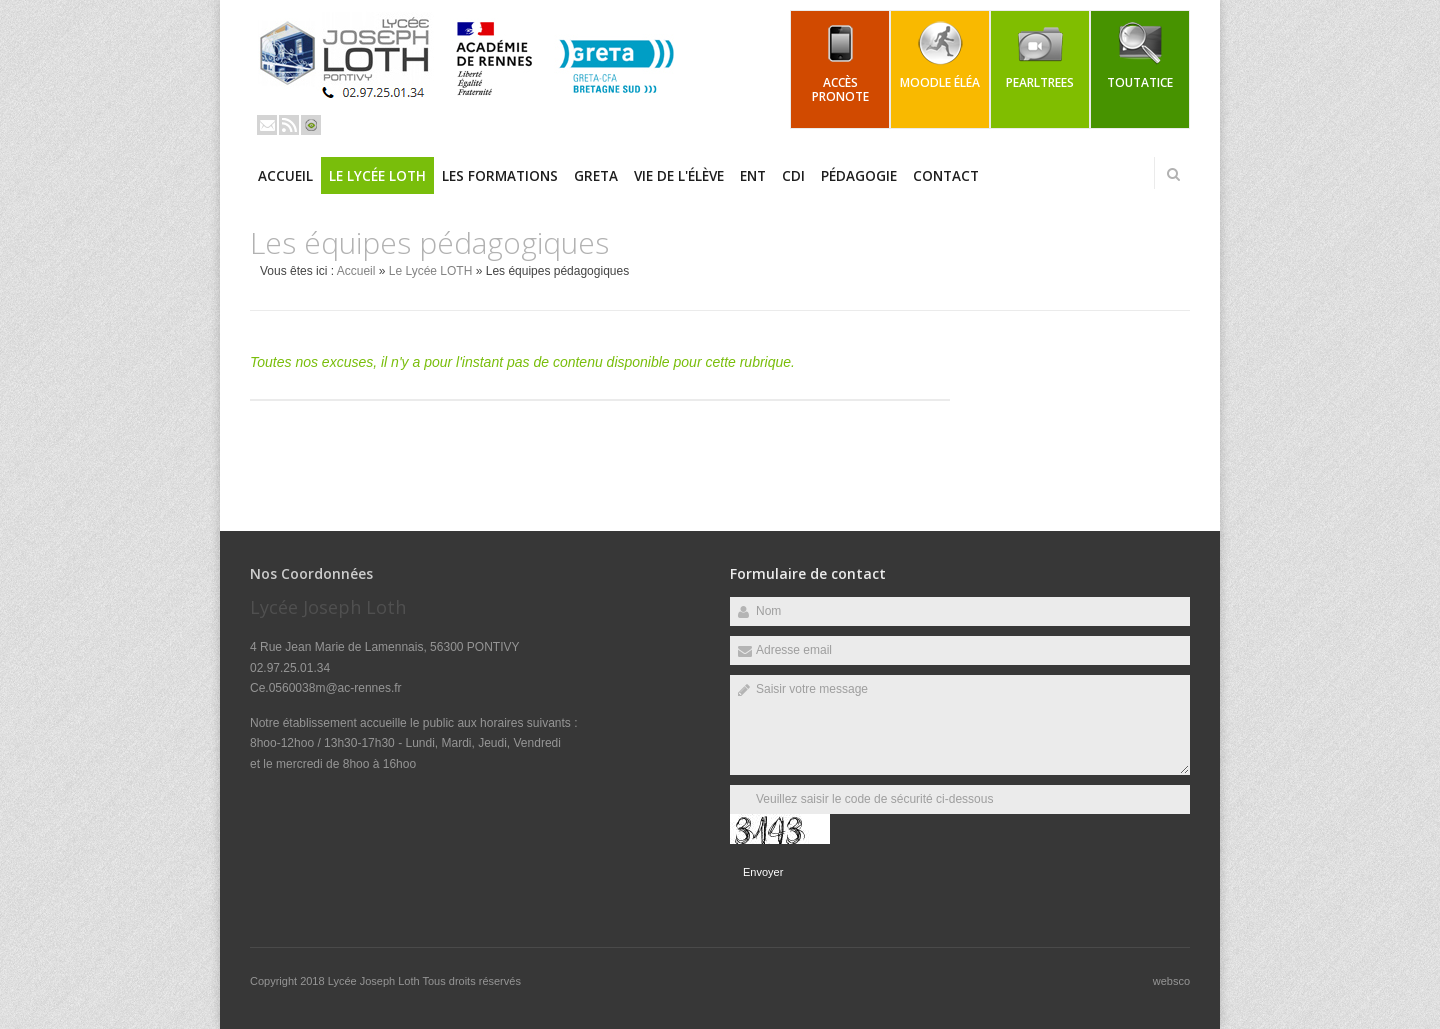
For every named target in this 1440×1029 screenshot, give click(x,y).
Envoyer (763, 872)
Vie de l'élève (679, 176)
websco (1171, 981)
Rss (289, 125)
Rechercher (1173, 174)
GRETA (596, 176)
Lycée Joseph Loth (375, 981)
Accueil (285, 176)
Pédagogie (859, 176)
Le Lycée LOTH (377, 176)
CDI (793, 176)
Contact (946, 176)
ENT (753, 176)
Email (267, 125)
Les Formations (500, 176)
